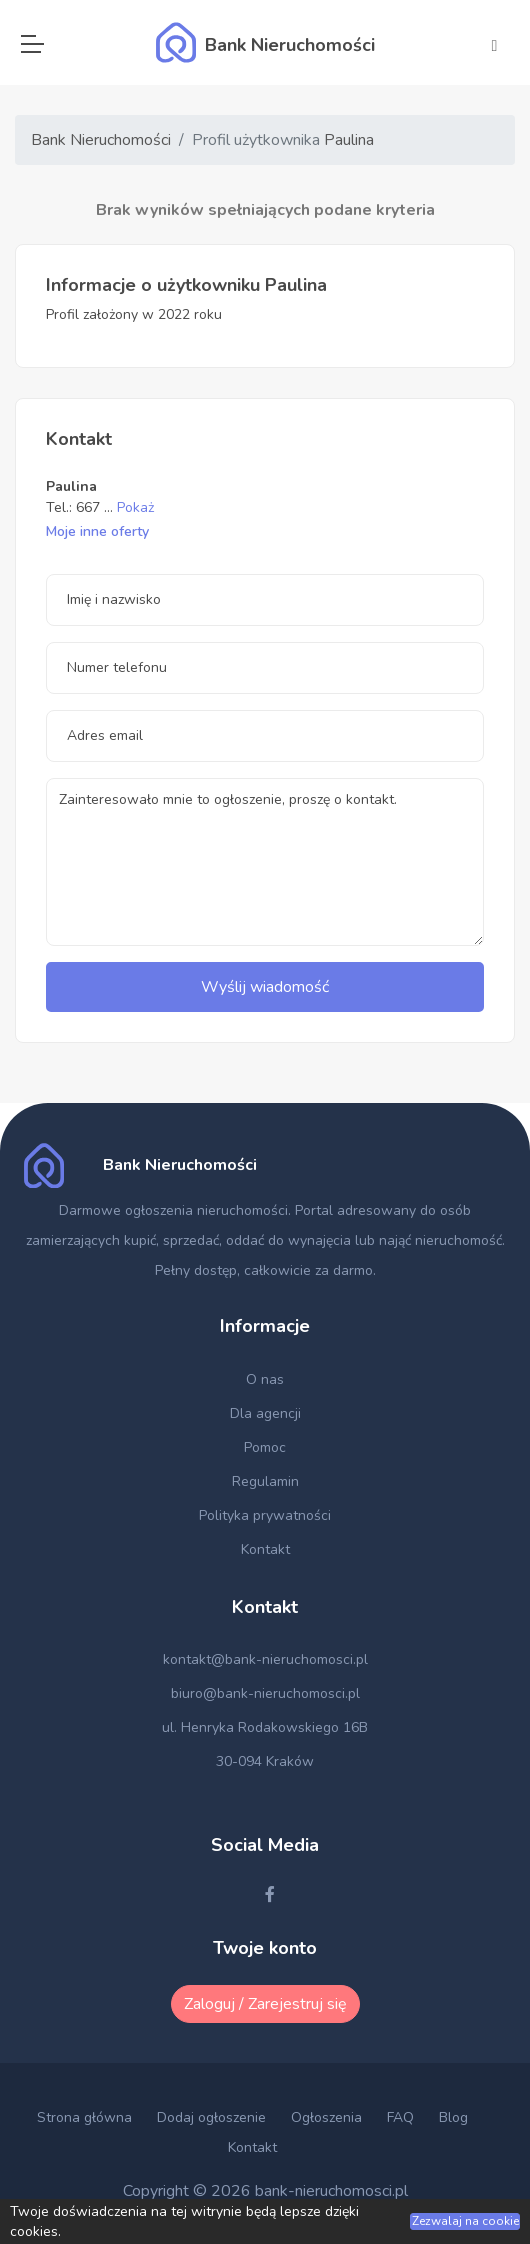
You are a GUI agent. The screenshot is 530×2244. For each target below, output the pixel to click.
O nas (265, 1379)
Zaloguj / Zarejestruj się (265, 2004)
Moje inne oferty (97, 531)
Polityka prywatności (265, 1515)
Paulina (349, 140)
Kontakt (265, 1549)
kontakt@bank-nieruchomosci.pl (265, 1659)
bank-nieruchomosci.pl (331, 2191)
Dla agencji (265, 1413)
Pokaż (135, 507)
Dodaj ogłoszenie (211, 2117)
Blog (453, 2117)
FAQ (400, 2117)
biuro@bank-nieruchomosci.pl (265, 1693)
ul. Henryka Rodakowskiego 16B (265, 1727)
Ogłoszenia (326, 2117)
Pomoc (265, 1447)
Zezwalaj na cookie (465, 2221)
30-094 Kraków (265, 1761)
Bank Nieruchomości (101, 140)
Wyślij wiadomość (265, 987)
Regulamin (265, 1481)
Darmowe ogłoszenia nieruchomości (173, 1210)
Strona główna (84, 2117)
